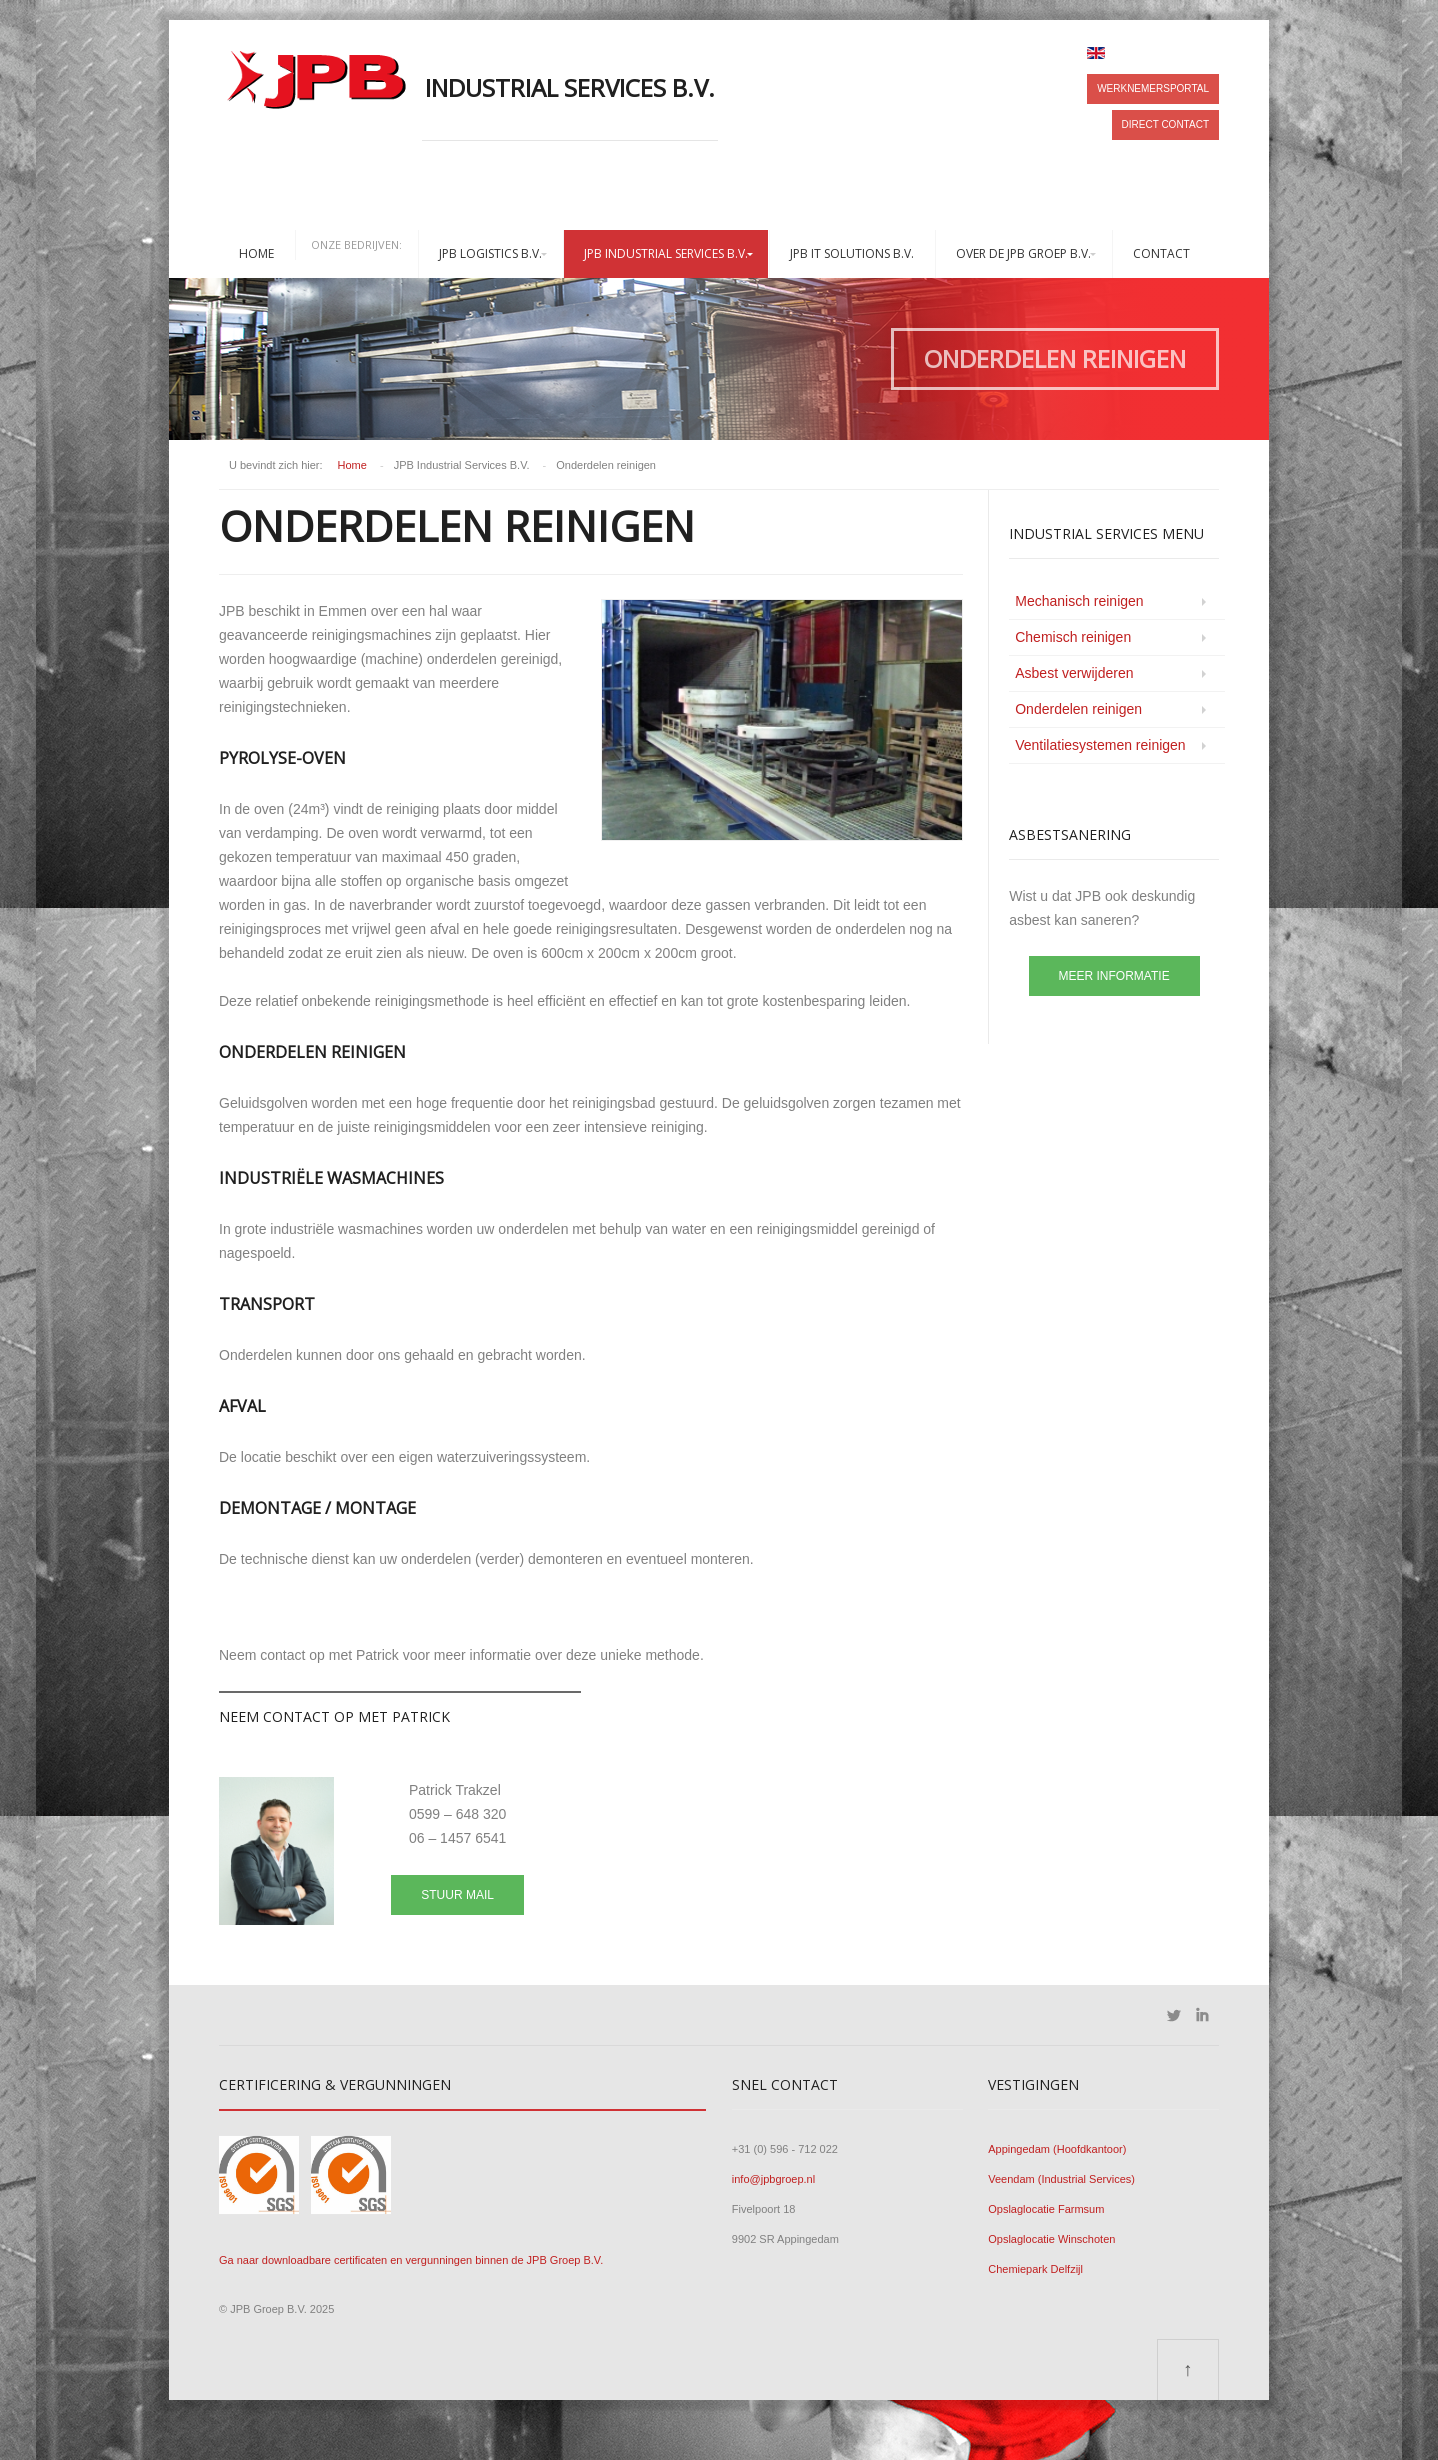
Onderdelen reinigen (1078, 709)
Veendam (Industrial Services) (1061, 2179)
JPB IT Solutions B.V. (852, 253)
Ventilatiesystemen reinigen (1100, 745)
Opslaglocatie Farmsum (1046, 2209)
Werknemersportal (1153, 88)
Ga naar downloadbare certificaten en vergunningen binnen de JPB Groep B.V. (411, 2260)
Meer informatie (1114, 976)
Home (256, 253)
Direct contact (1165, 124)
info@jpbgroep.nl (773, 2179)
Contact (1161, 253)
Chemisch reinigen (1073, 637)
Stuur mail (457, 1895)
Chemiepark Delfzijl (1035, 2269)
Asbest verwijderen (1074, 673)
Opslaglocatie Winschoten (1051, 2239)
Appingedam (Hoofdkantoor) (1057, 2149)
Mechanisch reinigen (1079, 601)
